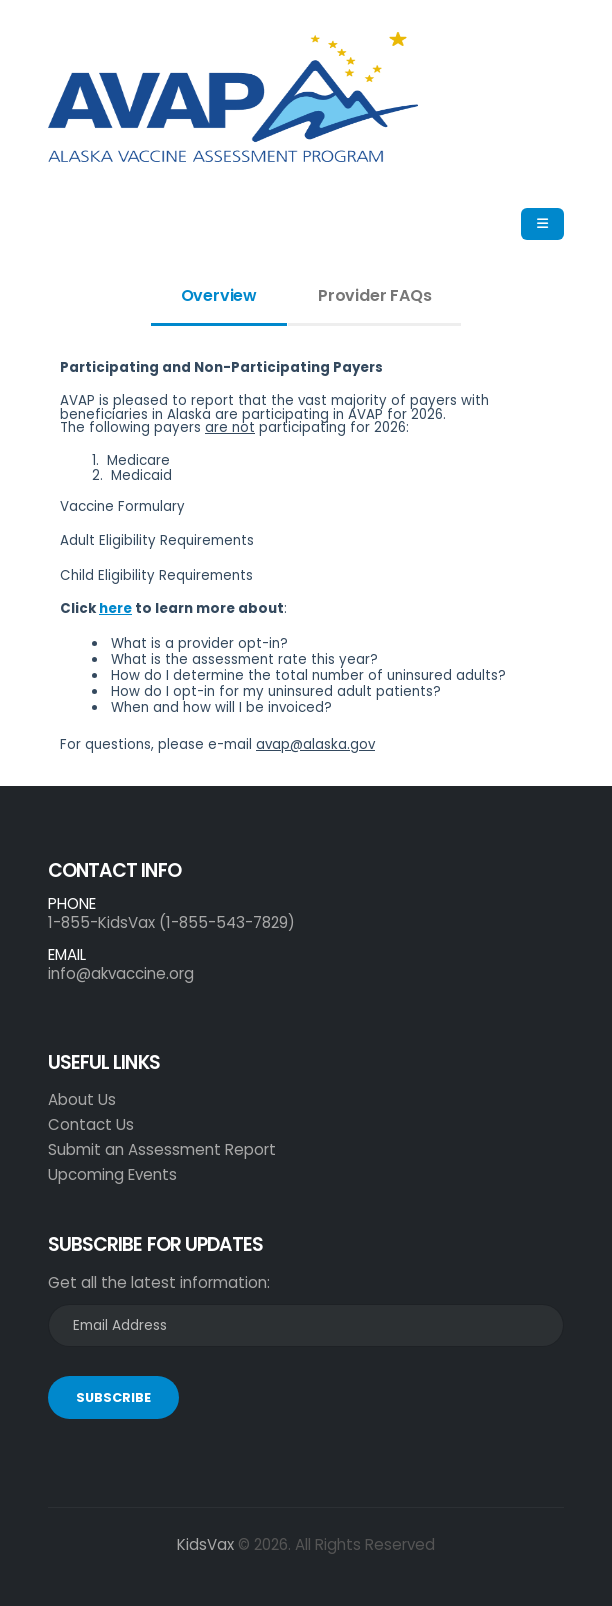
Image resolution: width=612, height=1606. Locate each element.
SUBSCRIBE (113, 1397)
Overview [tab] (219, 295)
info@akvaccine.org (121, 973)
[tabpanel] (306, 563)
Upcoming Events (112, 1174)
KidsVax (205, 1544)
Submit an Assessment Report (162, 1149)
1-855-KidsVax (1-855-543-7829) (171, 922)
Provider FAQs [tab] (374, 295)
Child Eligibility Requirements (156, 575)
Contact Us (91, 1124)
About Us (82, 1099)
